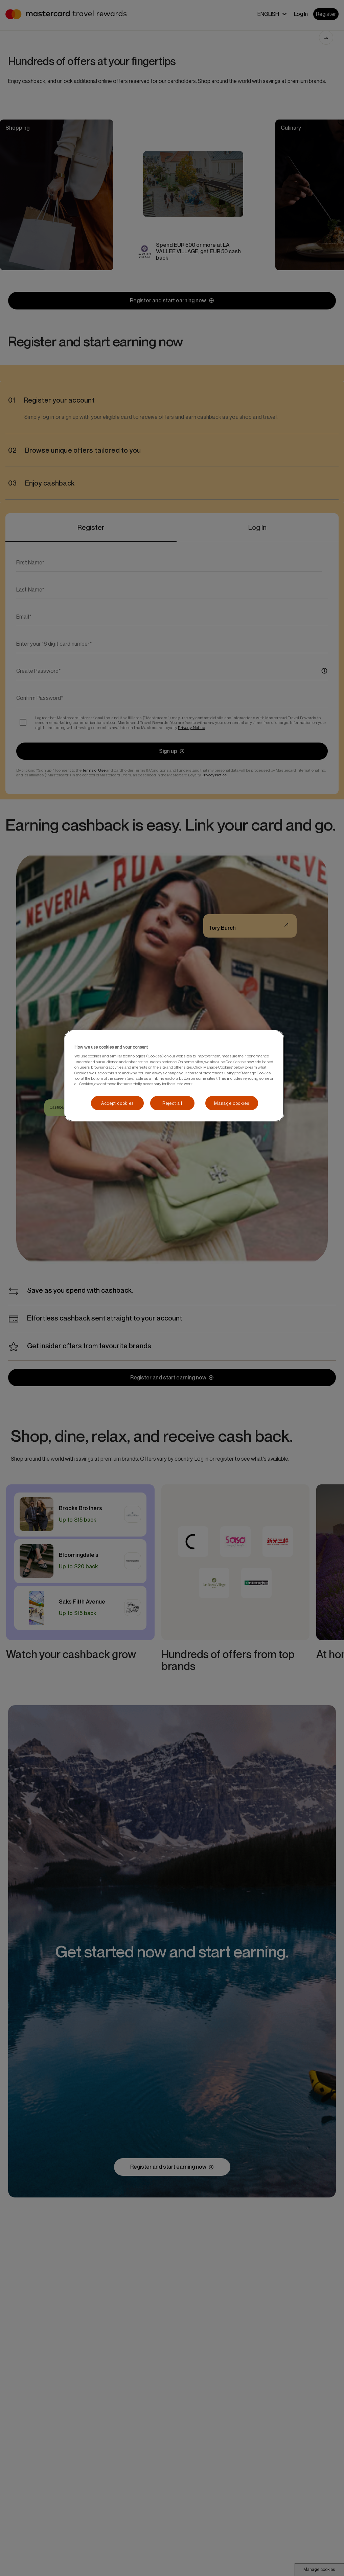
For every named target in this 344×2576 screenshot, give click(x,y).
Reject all (172, 1103)
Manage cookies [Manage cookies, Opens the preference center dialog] (231, 1103)
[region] (174, 1075)
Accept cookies (117, 1103)
